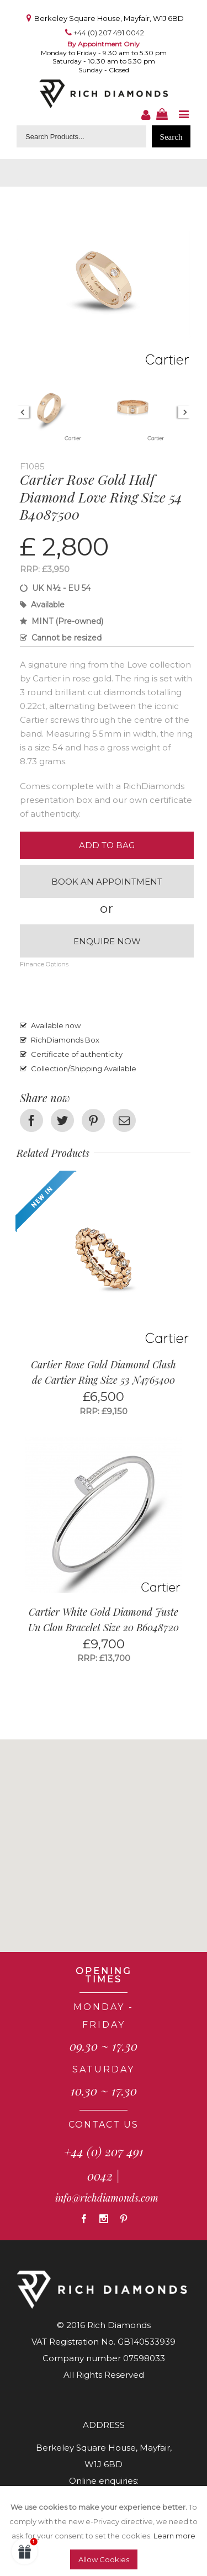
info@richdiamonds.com (106, 2197)
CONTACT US (103, 2124)
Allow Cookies (103, 2559)
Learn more (174, 2535)
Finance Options (44, 964)
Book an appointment (106, 881)
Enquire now (107, 941)
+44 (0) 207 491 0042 (108, 32)
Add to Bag (107, 845)
